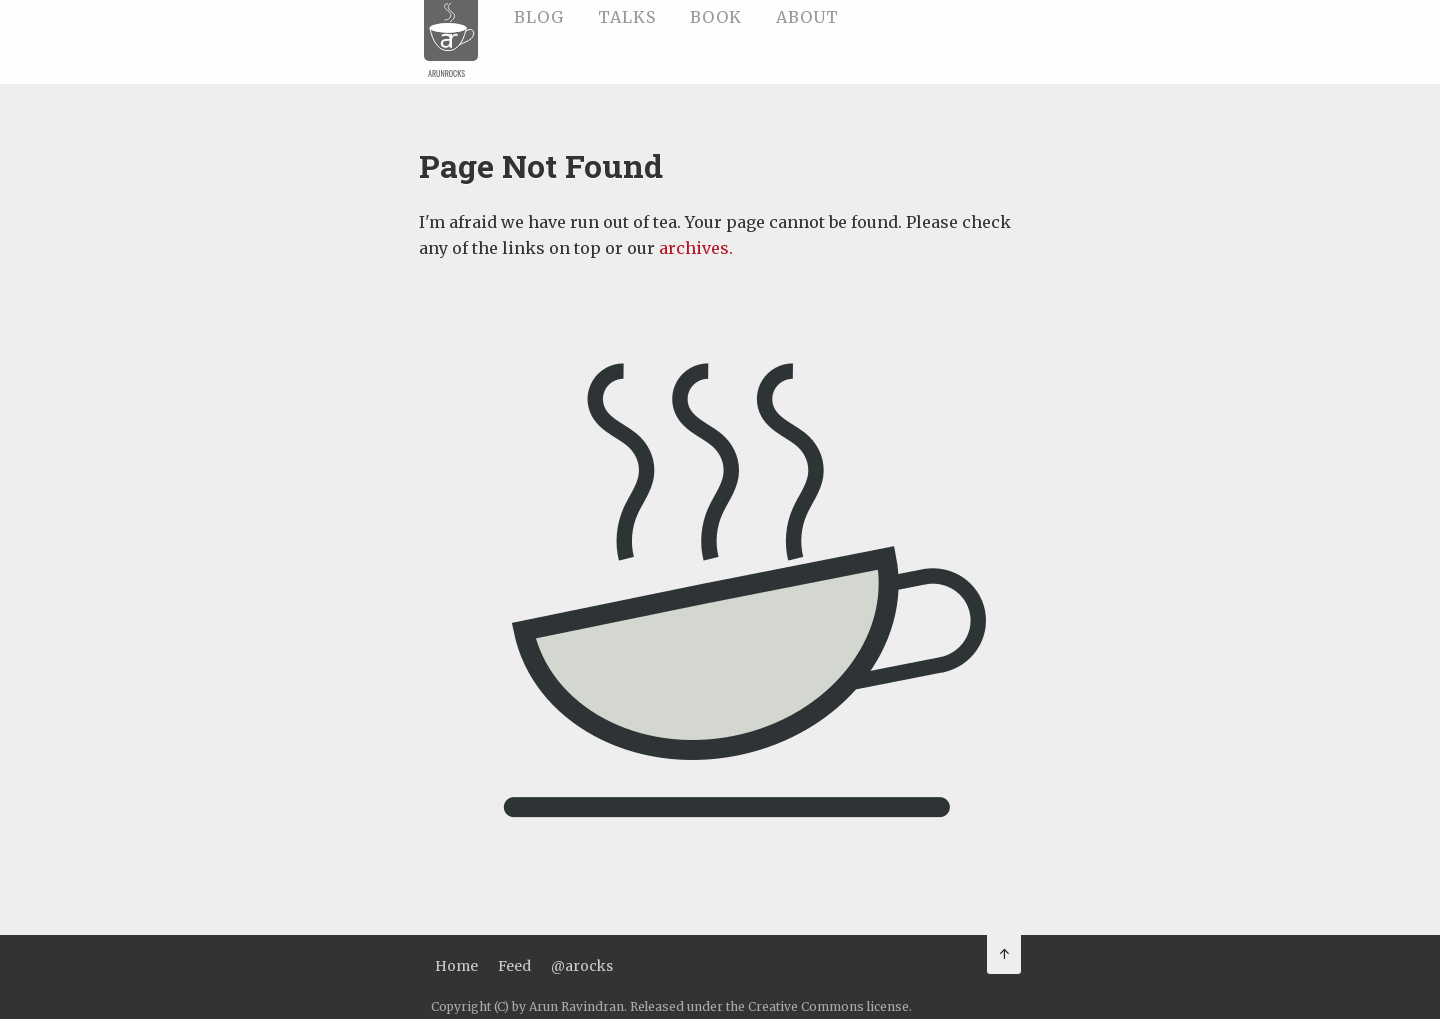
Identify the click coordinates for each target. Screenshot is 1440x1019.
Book (716, 17)
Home (456, 966)
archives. (694, 248)
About (807, 17)
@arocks (582, 966)
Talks (627, 17)
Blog (539, 17)
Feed (514, 966)
